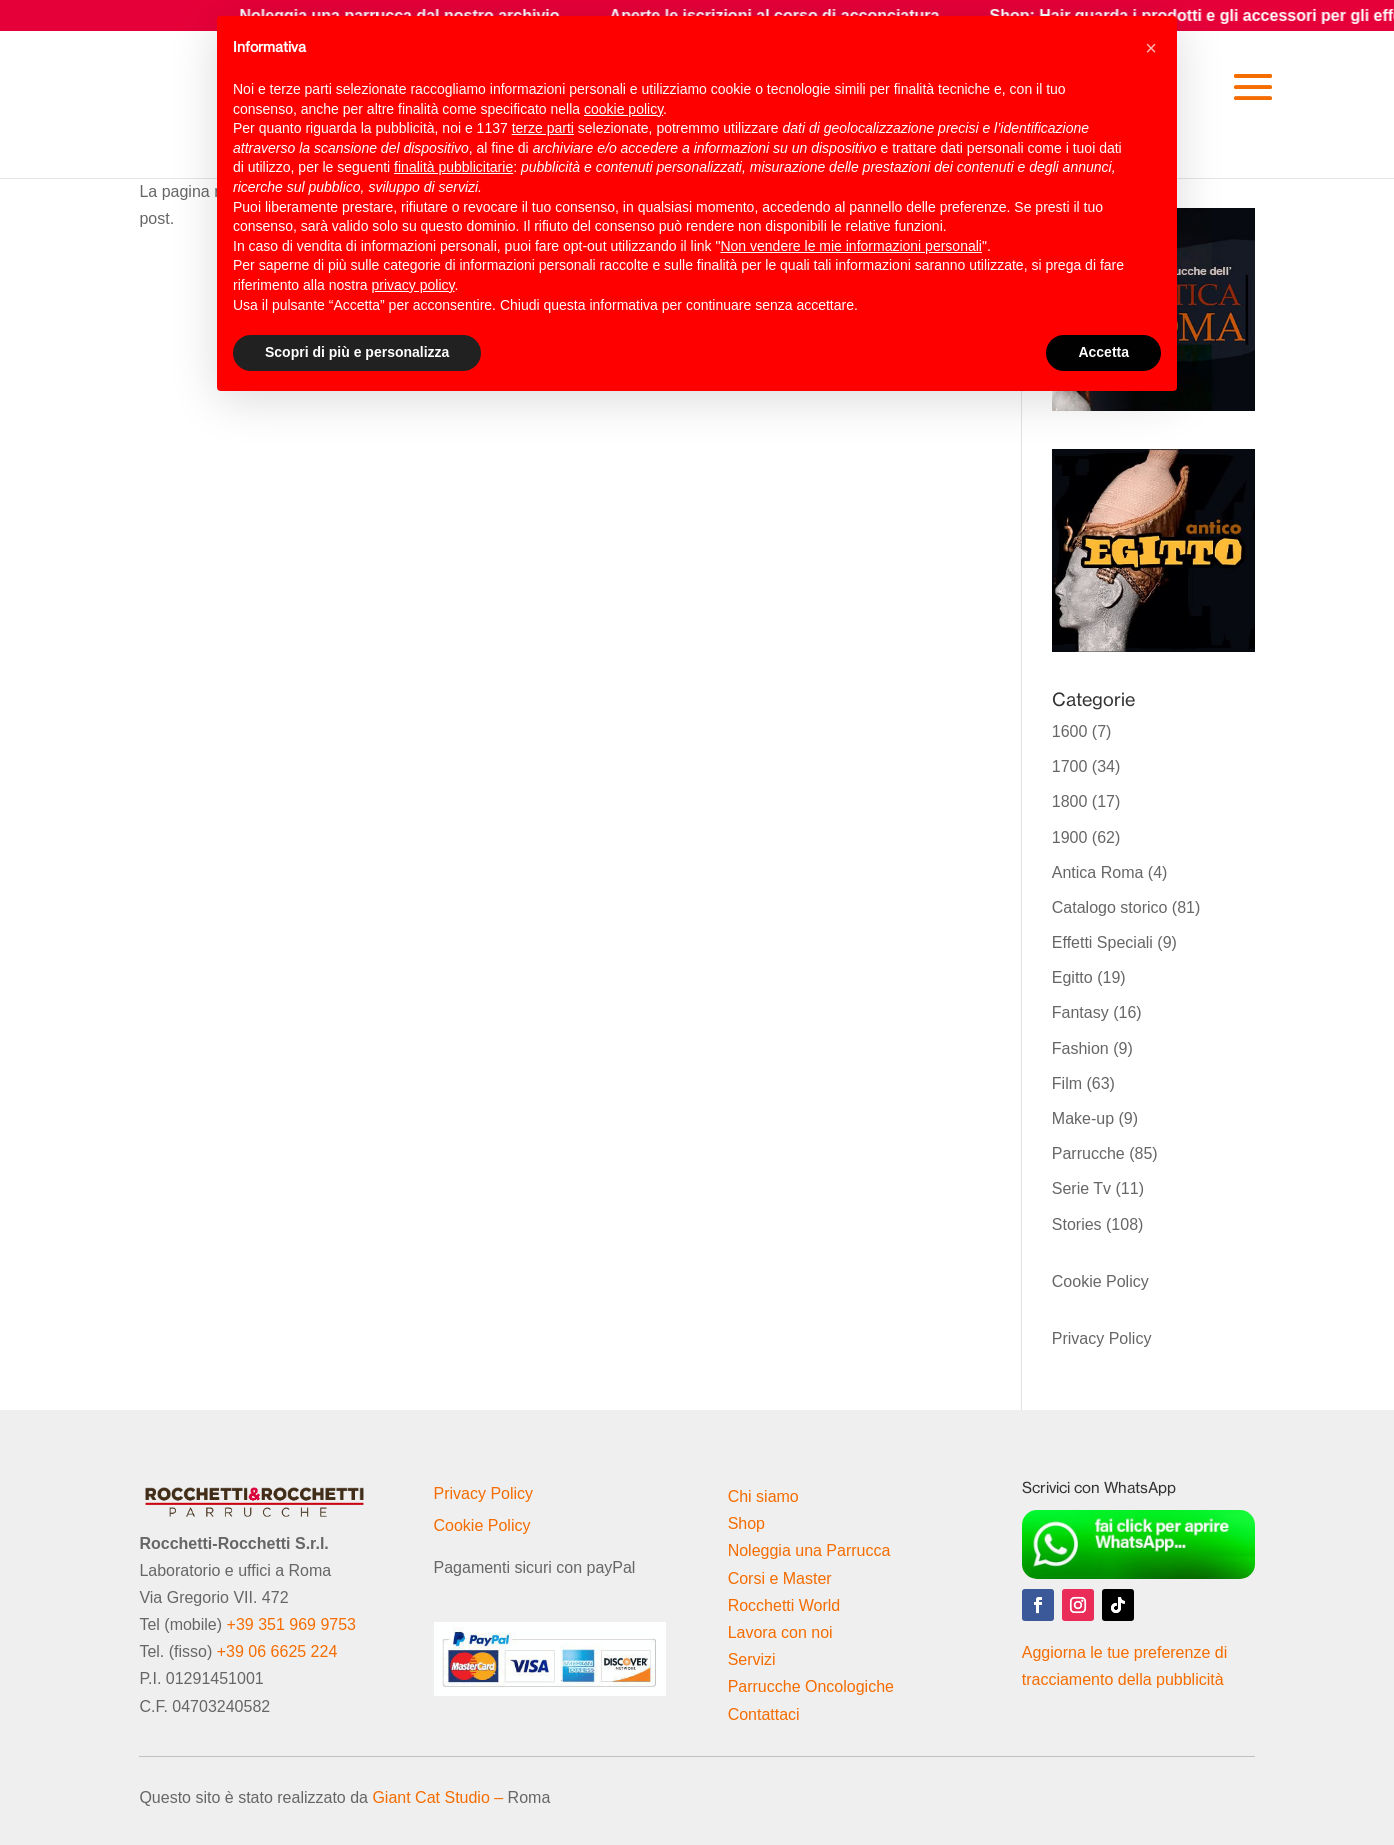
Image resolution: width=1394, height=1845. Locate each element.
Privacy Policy (1102, 1338)
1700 (1070, 766)
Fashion (1080, 1048)
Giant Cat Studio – (437, 1797)
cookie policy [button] (623, 109)
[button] (1151, 48)
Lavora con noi (780, 1632)
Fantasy (1080, 1012)
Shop (746, 1523)
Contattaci (764, 1714)
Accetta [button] (1103, 352)
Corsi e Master (780, 1578)
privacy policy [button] (413, 285)
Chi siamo (763, 1496)
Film (1067, 1083)
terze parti (543, 128)
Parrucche (1088, 1153)
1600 (1070, 731)
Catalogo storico (1110, 907)
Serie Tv (1081, 1188)
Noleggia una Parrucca (809, 1550)
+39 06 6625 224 (277, 1651)
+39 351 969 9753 (291, 1624)
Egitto (1072, 977)
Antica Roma (1098, 872)
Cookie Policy (1100, 1281)
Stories (1077, 1224)
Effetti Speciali (1102, 942)
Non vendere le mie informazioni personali (850, 246)
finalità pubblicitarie (453, 167)
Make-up (1083, 1118)
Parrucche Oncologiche (811, 1686)
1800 (1070, 801)
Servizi (752, 1659)
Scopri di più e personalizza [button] (357, 352)
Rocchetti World (784, 1605)
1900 (1070, 837)
